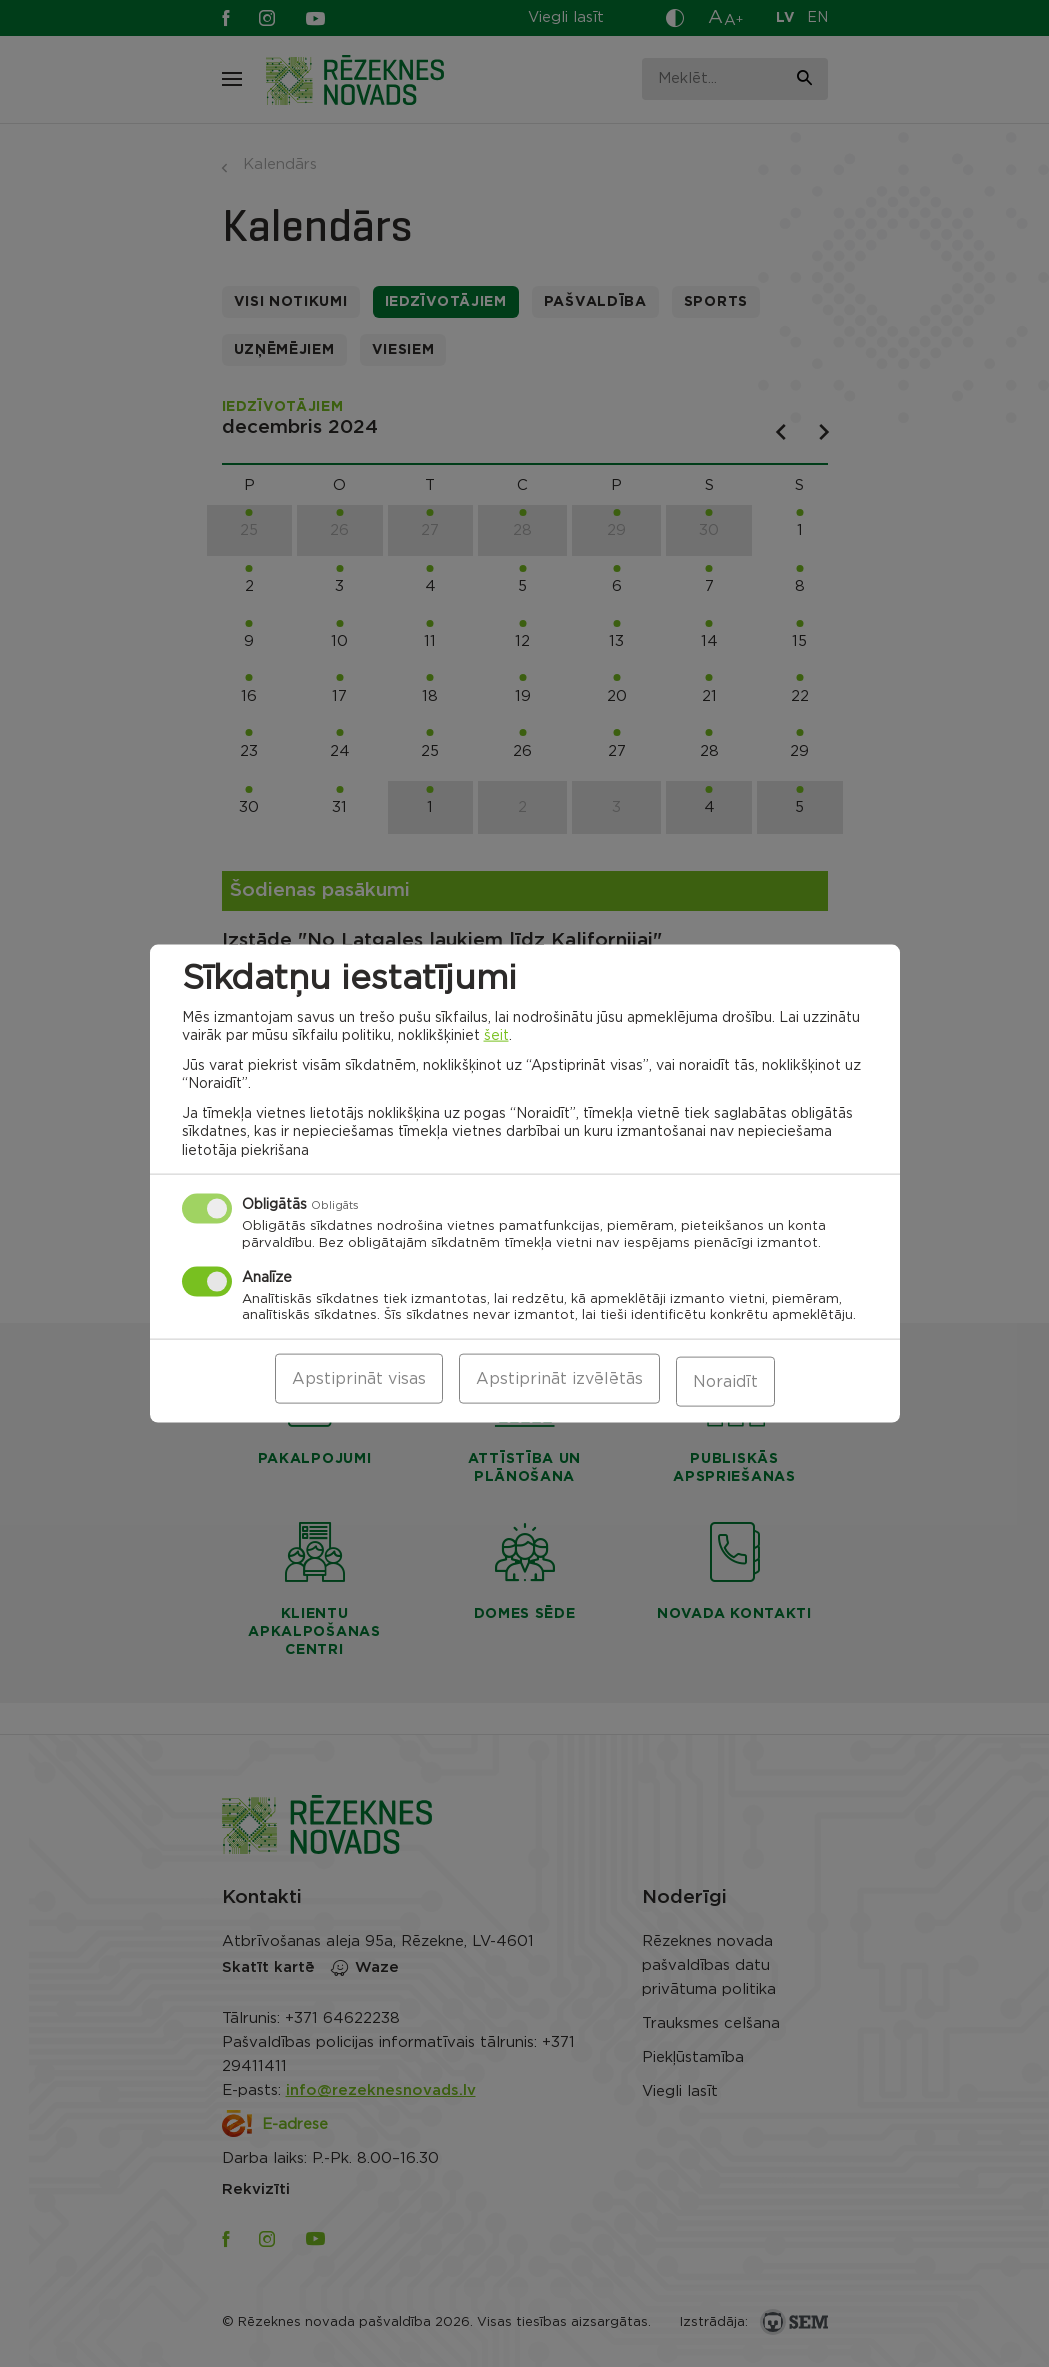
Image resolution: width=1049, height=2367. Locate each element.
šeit (496, 1038)
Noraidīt (725, 1381)
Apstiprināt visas (359, 1381)
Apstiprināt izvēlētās (559, 1381)
